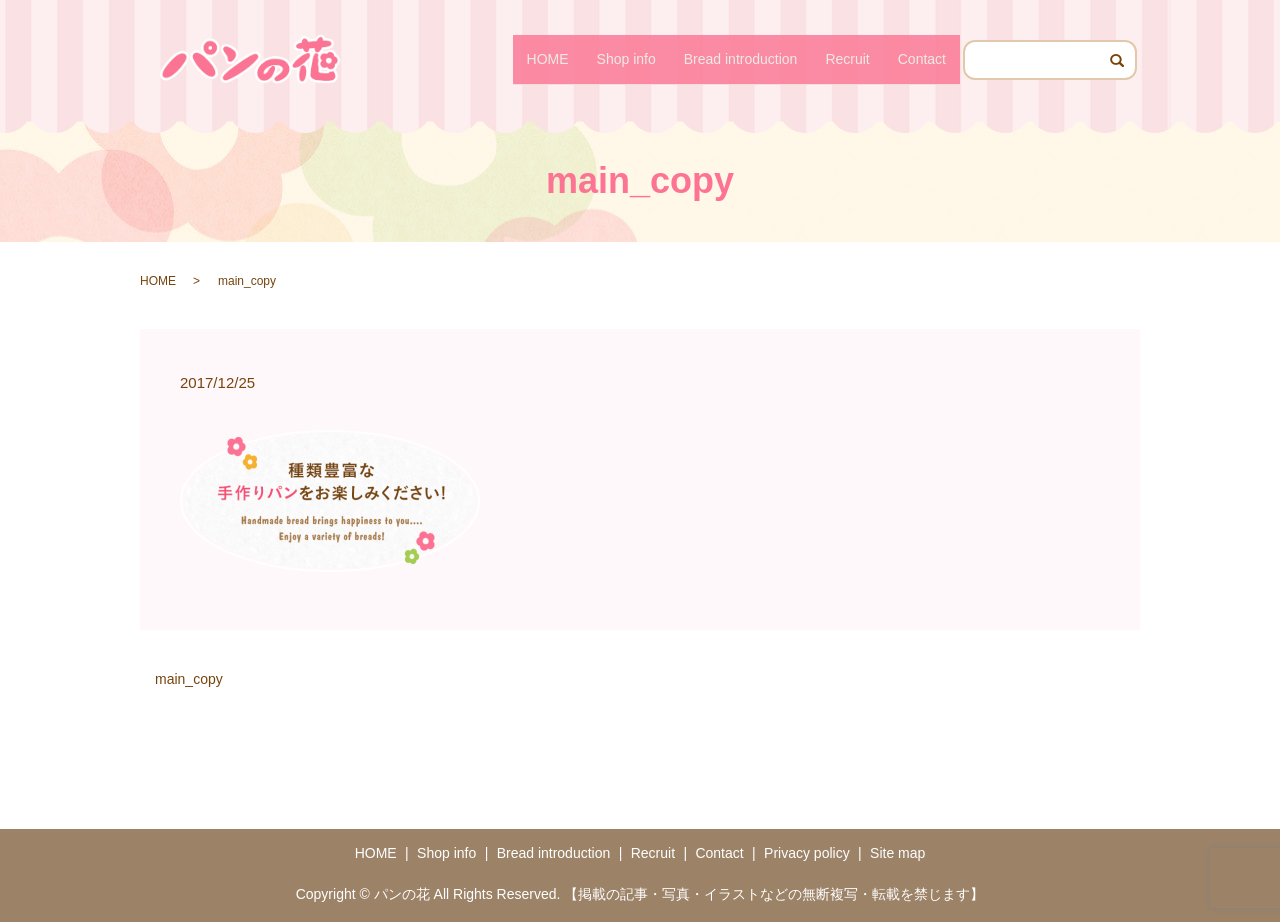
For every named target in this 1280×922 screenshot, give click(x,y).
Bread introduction (741, 59)
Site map (897, 853)
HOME (548, 59)
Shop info (626, 59)
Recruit (847, 59)
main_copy (189, 679)
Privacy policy (807, 853)
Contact (922, 59)
